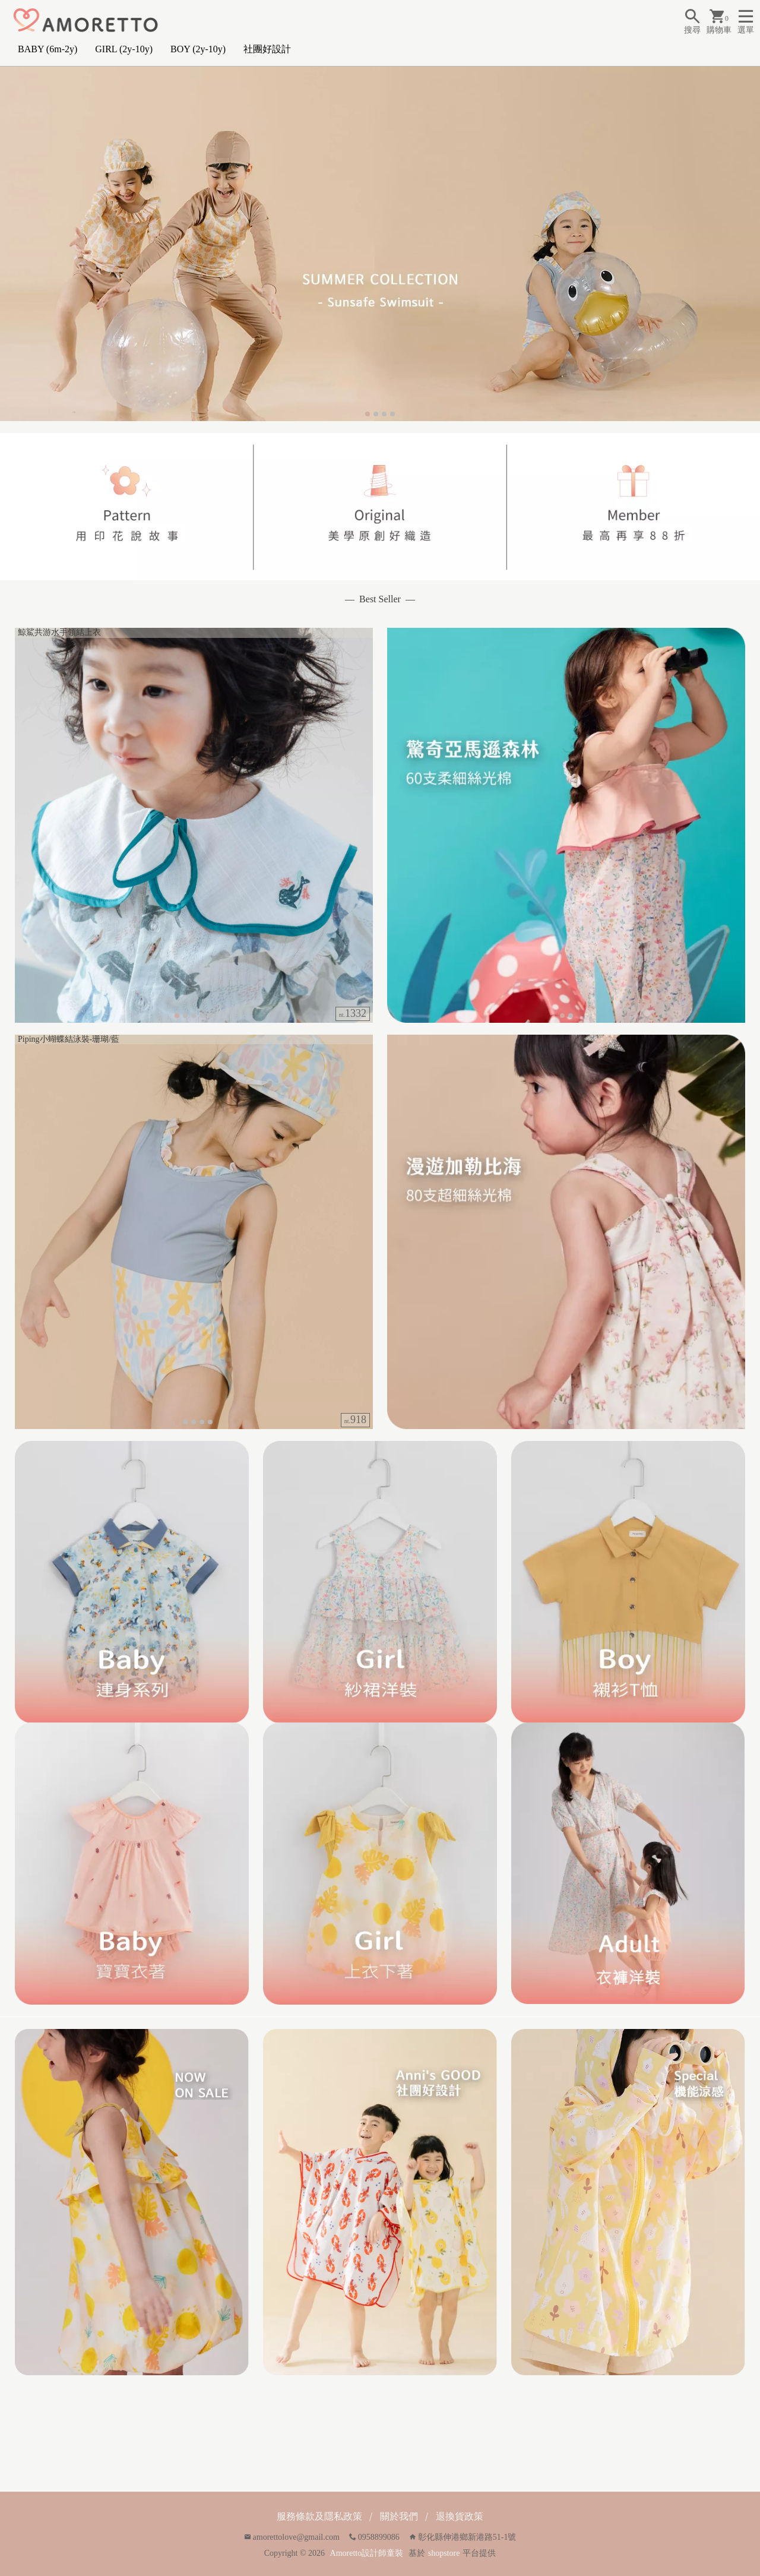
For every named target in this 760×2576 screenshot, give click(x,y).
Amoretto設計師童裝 (367, 2553)
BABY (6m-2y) (47, 49)
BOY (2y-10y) (198, 49)
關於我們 (399, 2516)
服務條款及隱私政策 (319, 2516)
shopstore (444, 2553)
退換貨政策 (459, 2516)
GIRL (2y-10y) (124, 49)
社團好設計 (267, 49)
